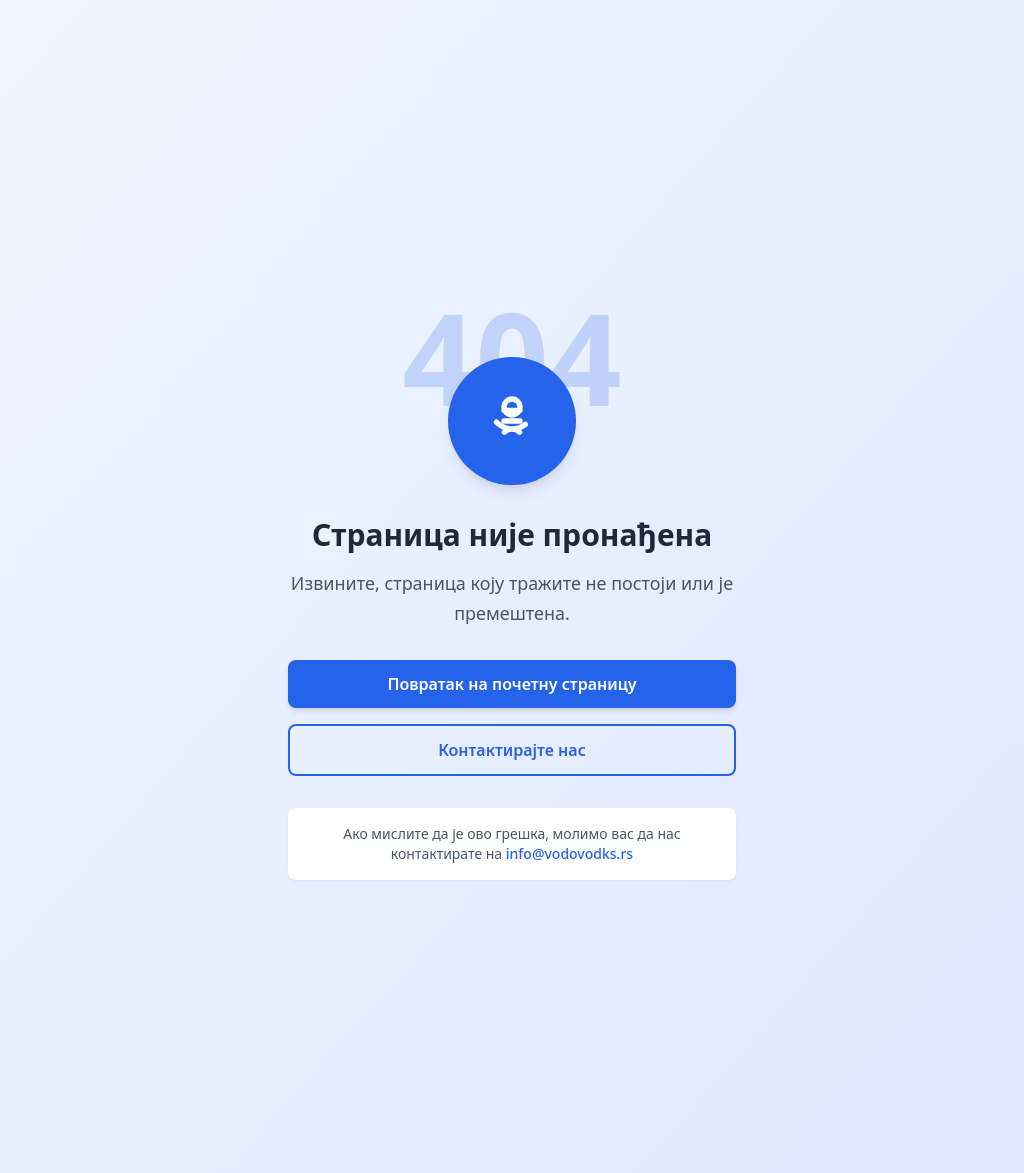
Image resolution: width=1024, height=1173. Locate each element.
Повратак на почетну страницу (511, 684)
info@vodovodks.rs (569, 853)
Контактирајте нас (512, 750)
